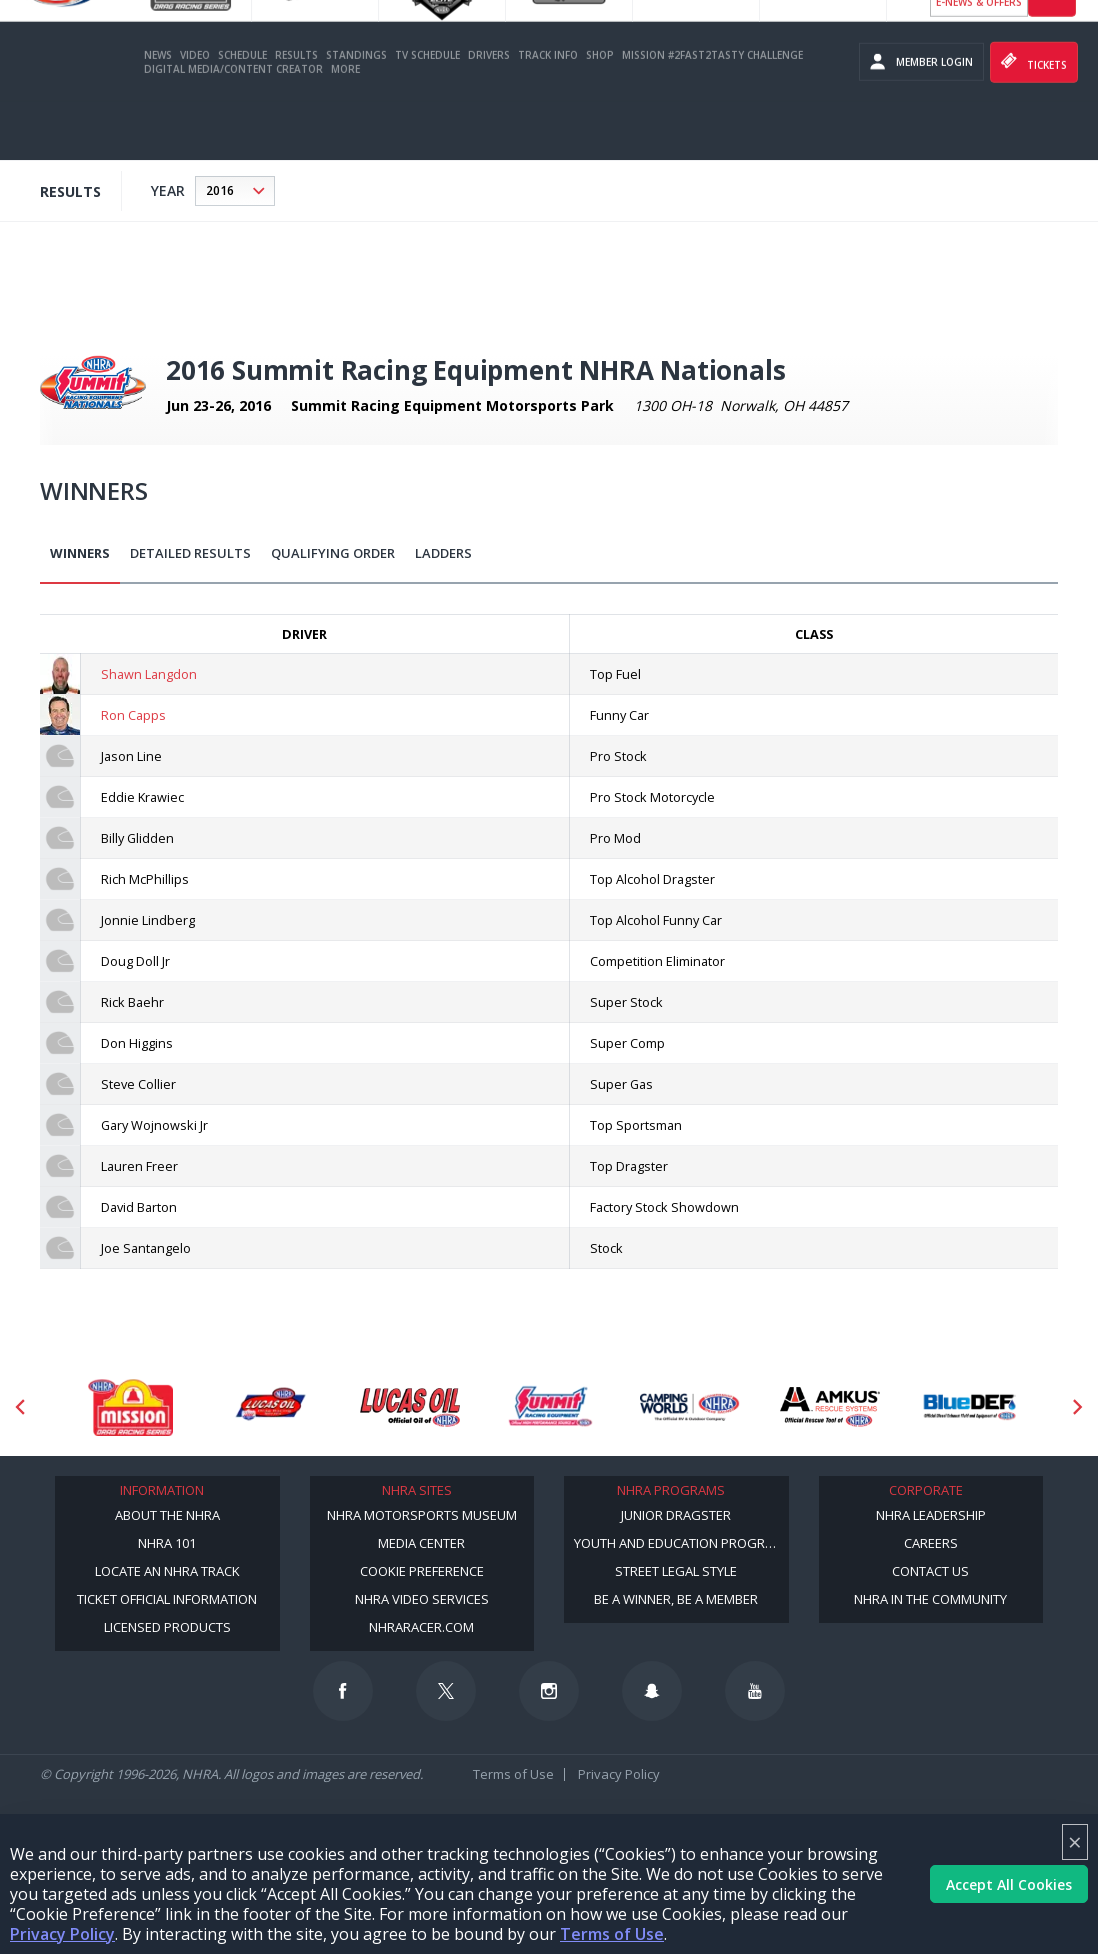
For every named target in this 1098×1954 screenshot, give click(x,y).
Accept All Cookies (1009, 1884)
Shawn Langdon (149, 674)
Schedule (242, 113)
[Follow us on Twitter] (446, 1691)
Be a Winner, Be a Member (676, 1599)
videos (1052, 53)
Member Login (921, 120)
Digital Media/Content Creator (233, 127)
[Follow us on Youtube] (755, 1691)
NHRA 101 (167, 1543)
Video (195, 113)
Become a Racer (978, 20)
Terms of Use (612, 1934)
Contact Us (930, 1571)
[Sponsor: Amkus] (830, 1407)
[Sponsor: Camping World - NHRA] (690, 1407)
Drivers (489, 113)
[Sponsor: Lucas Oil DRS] (270, 1407)
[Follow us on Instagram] (549, 1691)
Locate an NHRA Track (167, 1571)
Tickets (1034, 120)
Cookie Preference (422, 1571)
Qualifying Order (333, 553)
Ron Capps (133, 715)
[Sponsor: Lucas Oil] (410, 1407)
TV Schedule (427, 113)
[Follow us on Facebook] (343, 1691)
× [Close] (1075, 1841)
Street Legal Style (676, 1571)
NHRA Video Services (422, 1599)
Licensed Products (167, 1627)
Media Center (421, 1543)
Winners (80, 553)
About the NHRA (167, 1515)
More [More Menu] (345, 127)
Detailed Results (190, 553)
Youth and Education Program (679, 1543)
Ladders (443, 553)
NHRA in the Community (930, 1599)
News (158, 113)
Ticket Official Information (167, 1599)
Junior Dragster (676, 1515)
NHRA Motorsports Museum (422, 1515)
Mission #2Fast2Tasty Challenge (712, 113)
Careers (931, 1543)
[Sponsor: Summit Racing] (550, 1407)
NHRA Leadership (931, 1515)
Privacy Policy (62, 1934)
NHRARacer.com (421, 1627)
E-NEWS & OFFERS (979, 60)
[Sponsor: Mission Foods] (130, 1407)
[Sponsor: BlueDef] (970, 1407)
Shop (600, 113)
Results (296, 113)
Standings (356, 113)
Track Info (548, 113)
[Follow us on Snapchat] (652, 1691)
